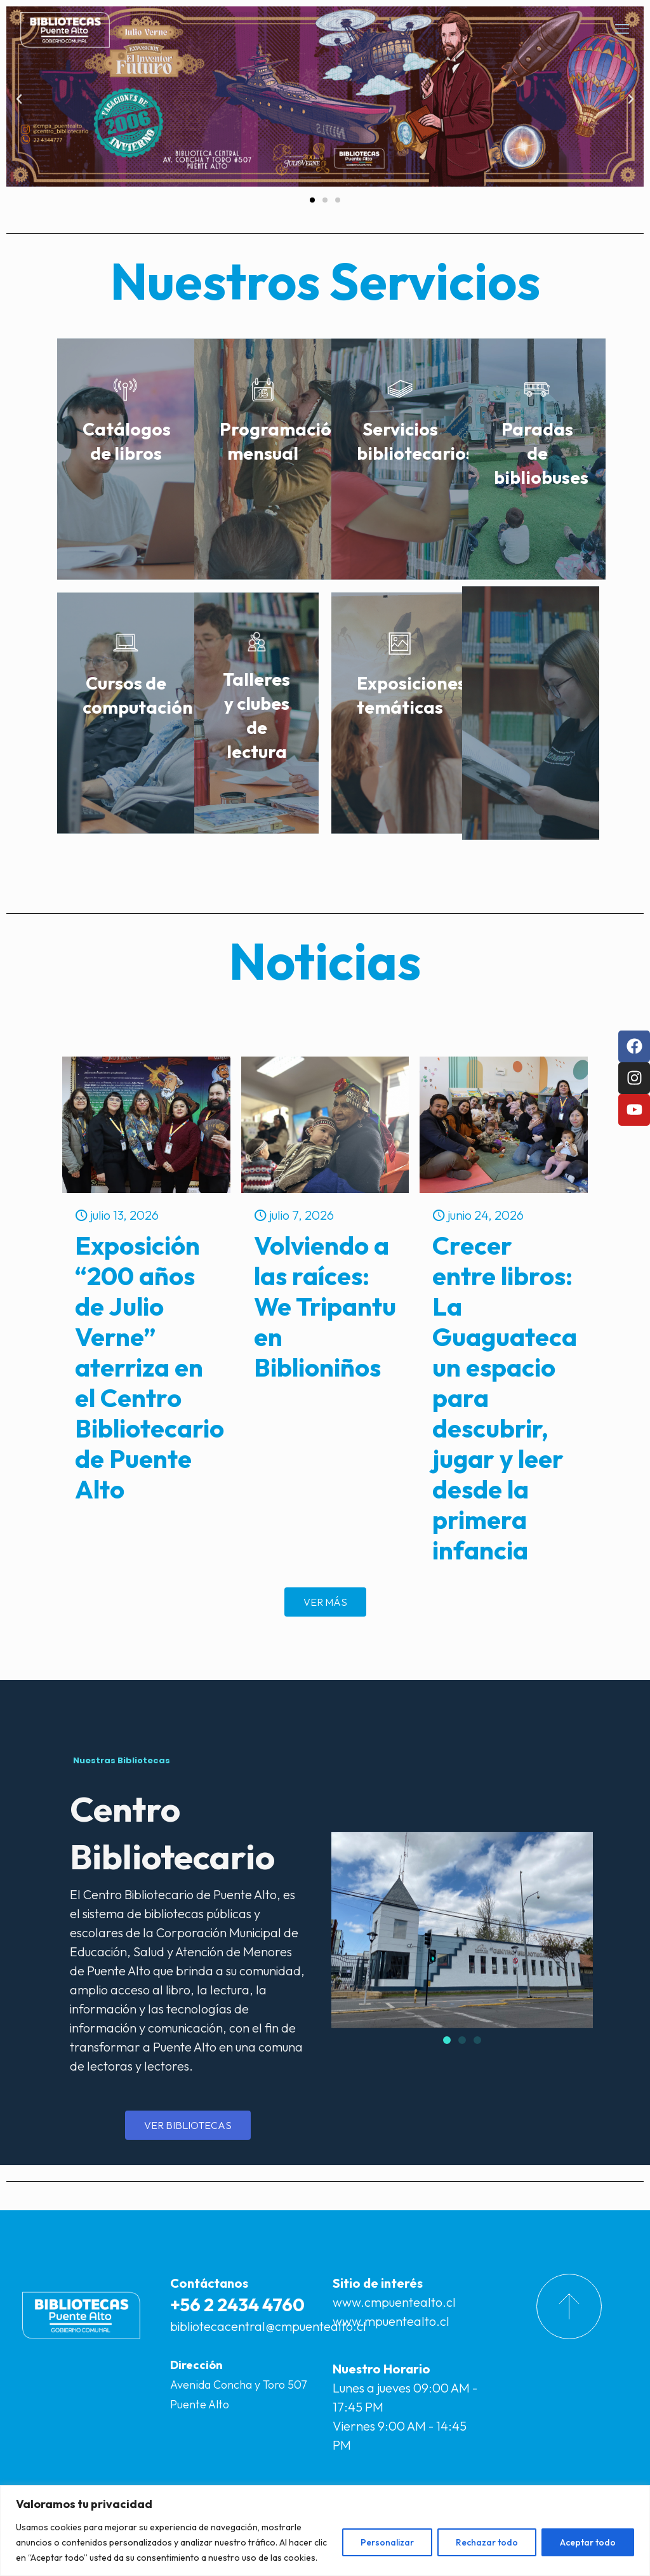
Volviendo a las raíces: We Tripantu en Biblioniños (325, 1306)
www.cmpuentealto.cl (394, 2302)
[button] (19, 99)
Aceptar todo (588, 2542)
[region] (325, 2530)
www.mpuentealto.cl (391, 2321)
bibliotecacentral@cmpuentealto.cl (268, 2326)
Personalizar (387, 2542)
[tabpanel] (188, 1937)
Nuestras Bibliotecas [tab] (121, 1760)
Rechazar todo (487, 2542)
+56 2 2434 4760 (237, 2304)
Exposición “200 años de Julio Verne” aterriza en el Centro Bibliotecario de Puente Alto (149, 1367)
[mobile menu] (622, 28)
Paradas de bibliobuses (541, 453)
